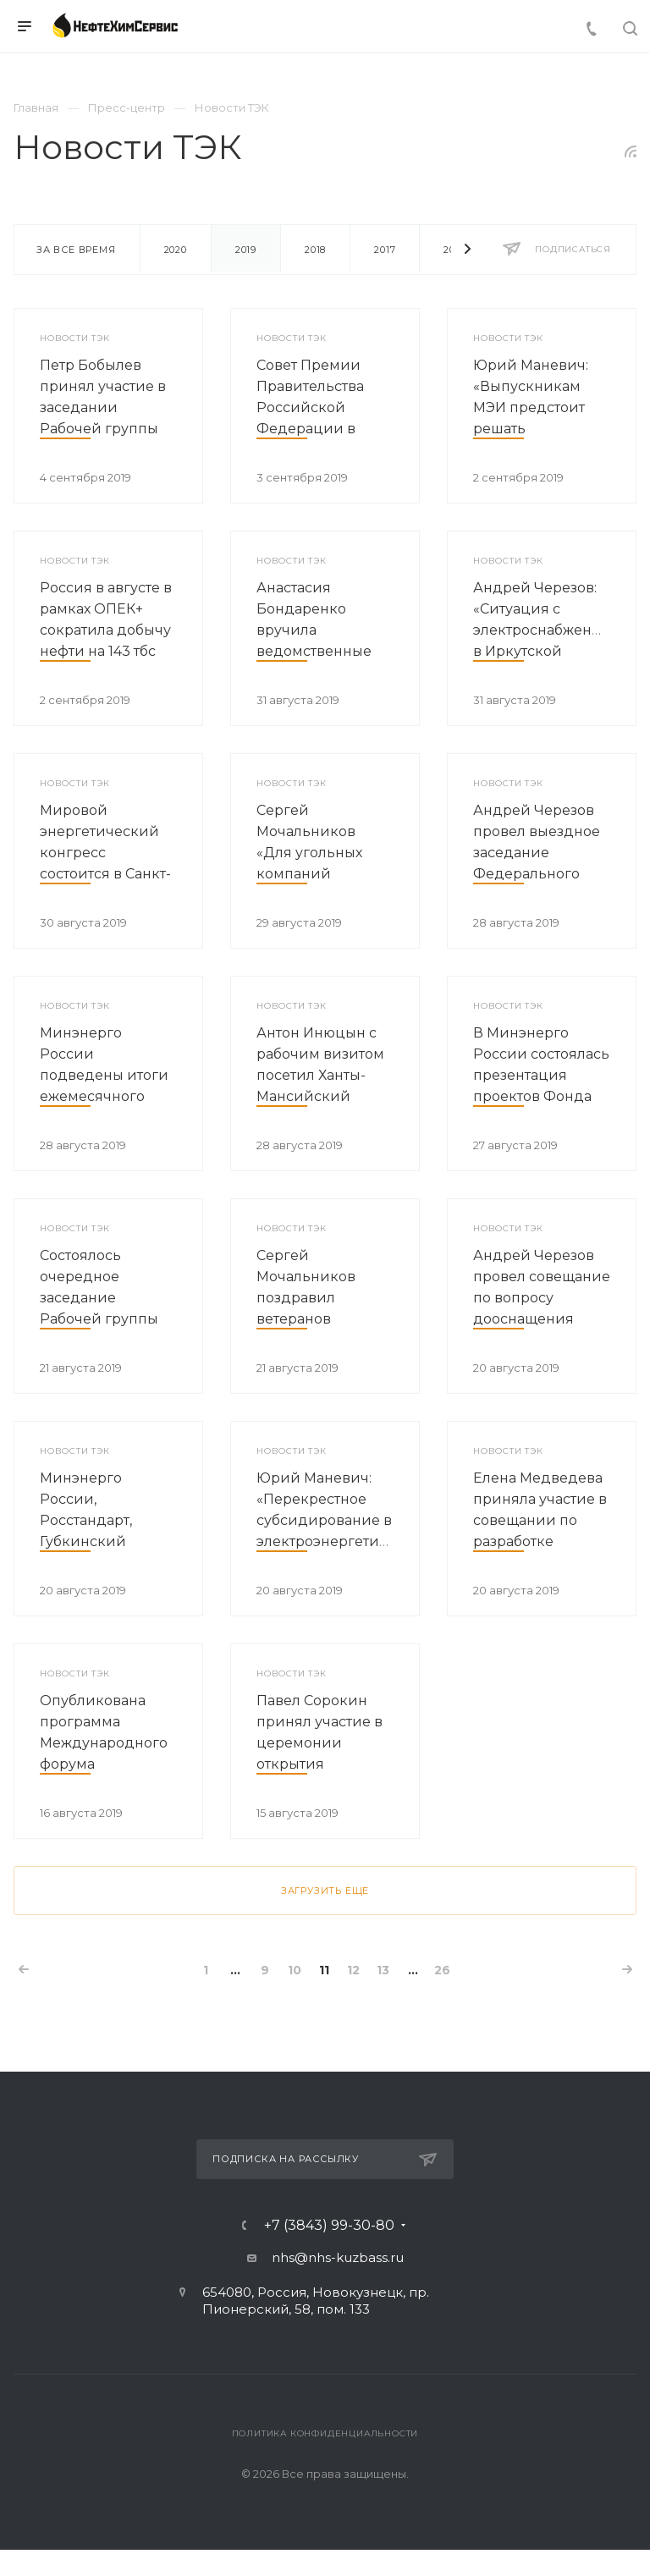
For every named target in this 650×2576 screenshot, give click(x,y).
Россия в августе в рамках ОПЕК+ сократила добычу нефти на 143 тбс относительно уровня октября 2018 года (106, 651)
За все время (76, 250)
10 (294, 1970)
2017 (384, 250)
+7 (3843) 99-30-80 (329, 2225)
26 (442, 1970)
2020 (175, 250)
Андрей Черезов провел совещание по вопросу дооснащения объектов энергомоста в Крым (541, 1318)
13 (383, 1970)
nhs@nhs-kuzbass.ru (338, 2257)
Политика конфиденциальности (325, 2433)
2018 (315, 250)
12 (353, 1970)
